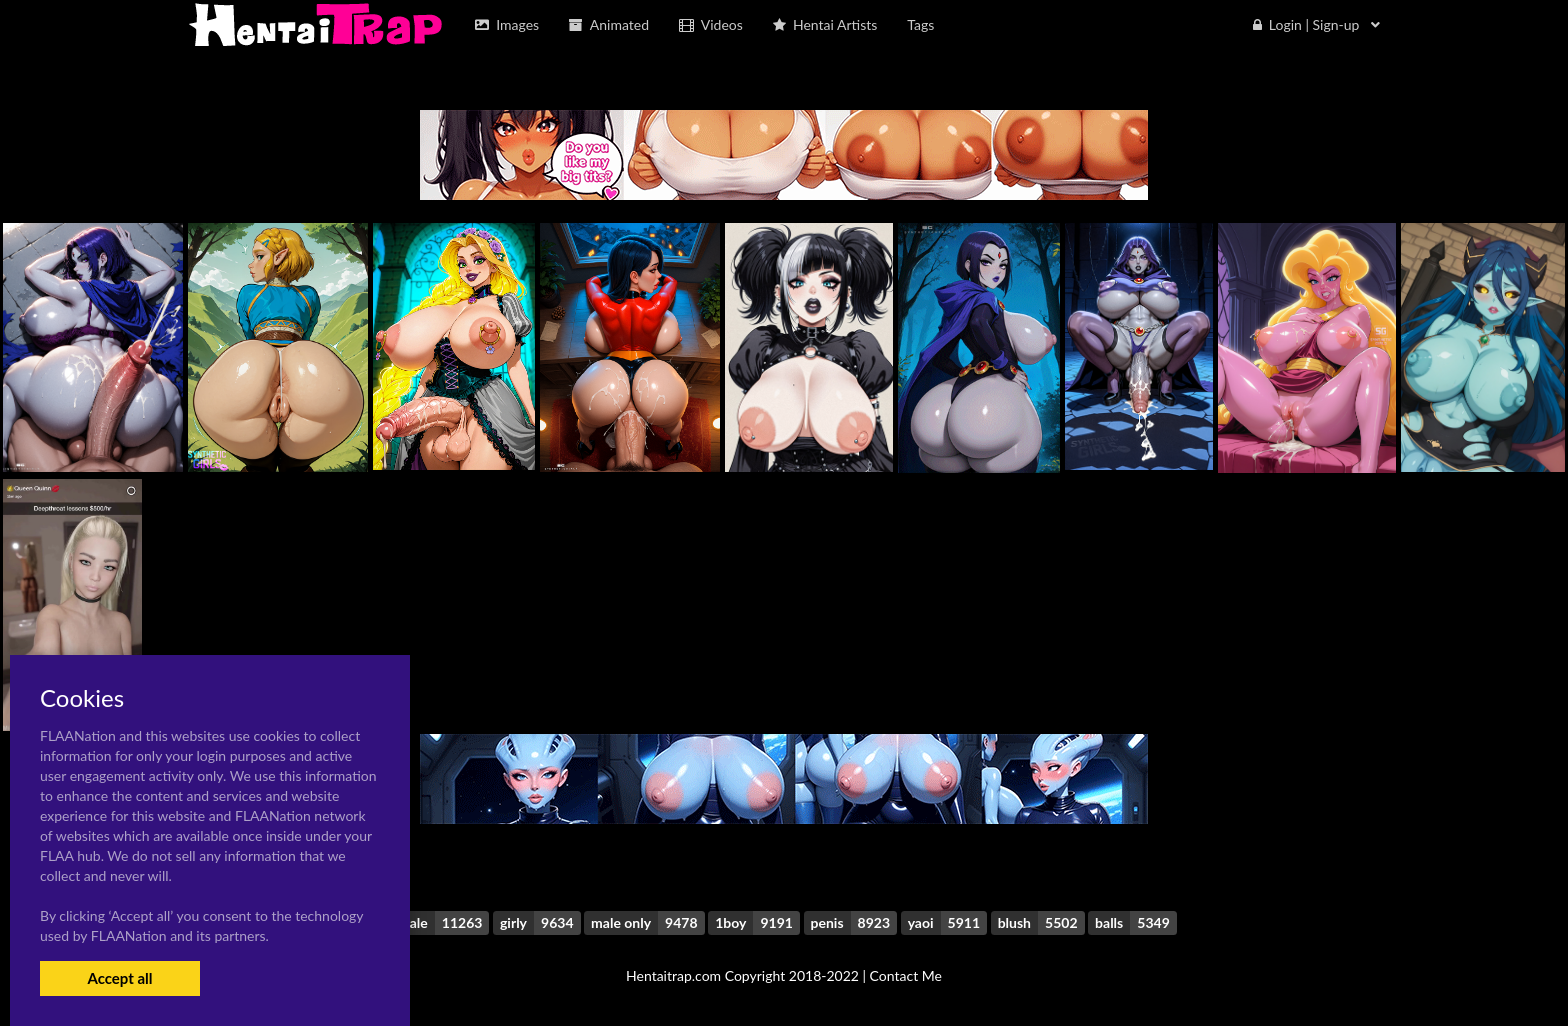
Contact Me (906, 975)
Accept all (119, 978)
